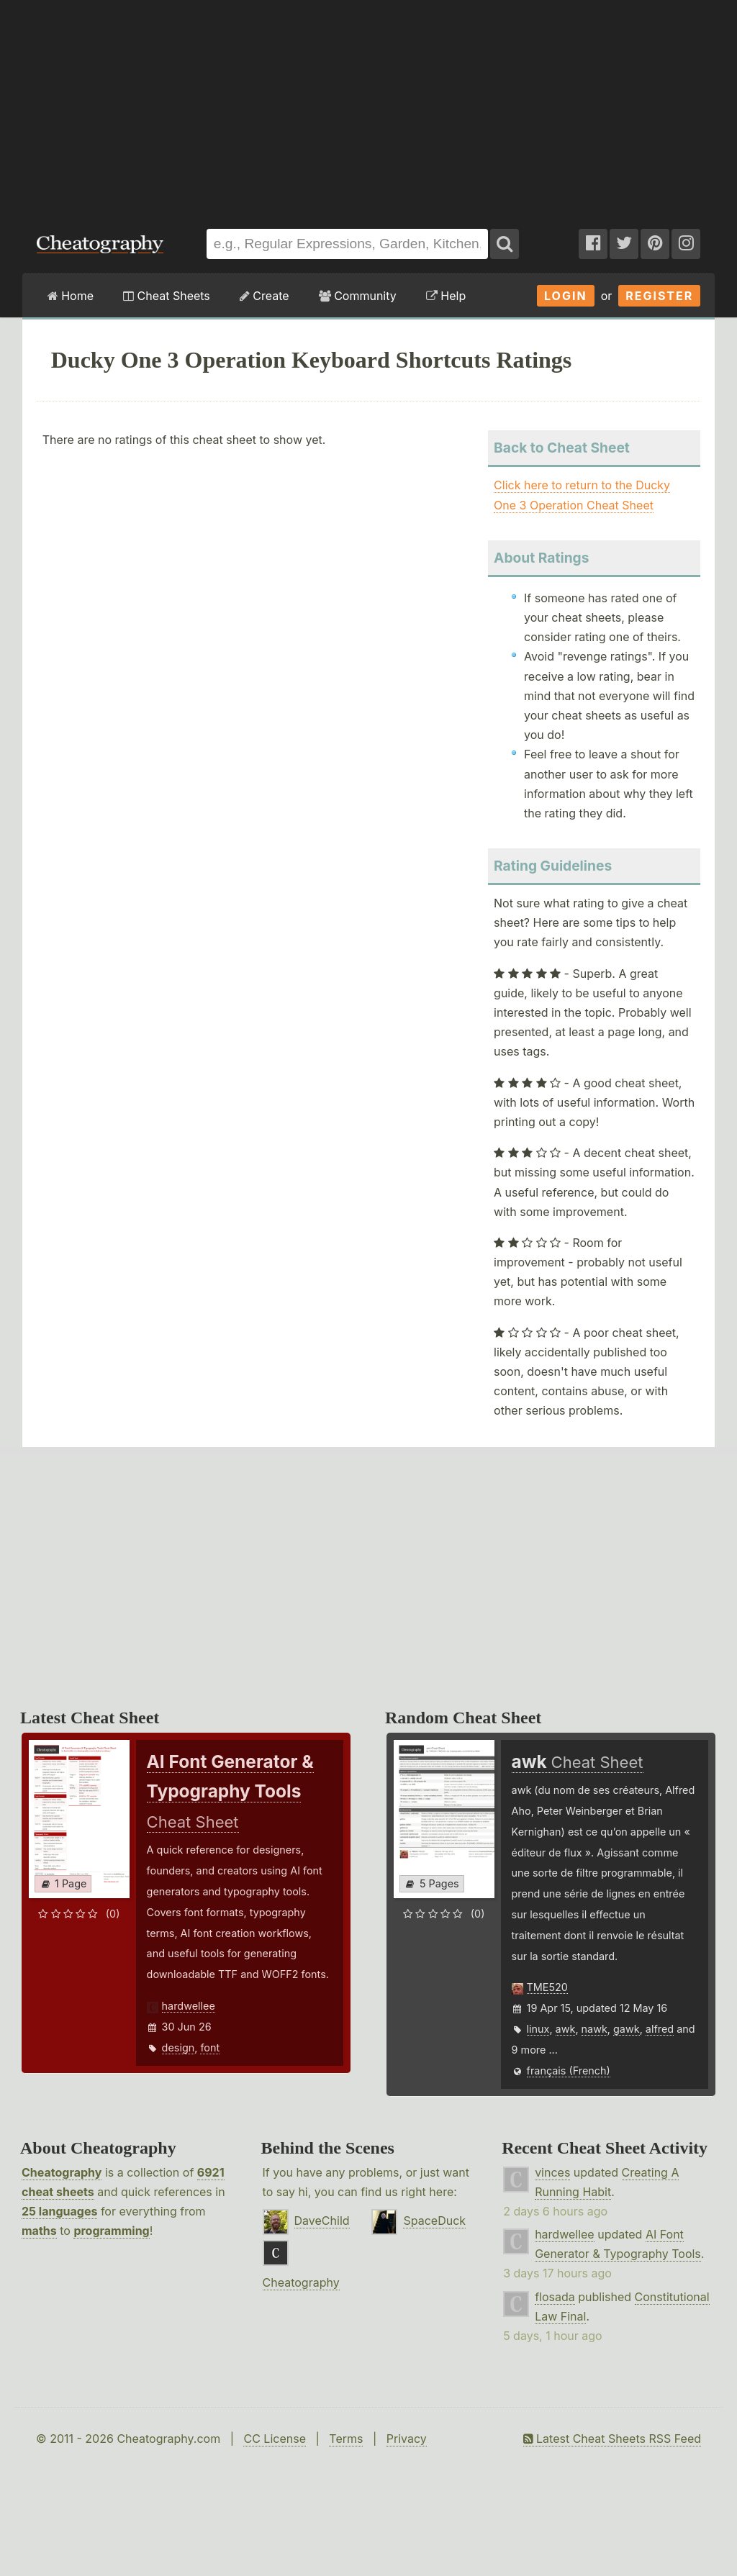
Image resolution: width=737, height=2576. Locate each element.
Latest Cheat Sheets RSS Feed (612, 2438)
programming (111, 2230)
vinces (552, 2172)
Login (565, 296)
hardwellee (188, 2006)
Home (71, 296)
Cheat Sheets (166, 296)
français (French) (568, 2070)
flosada (555, 2297)
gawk (626, 2029)
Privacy (406, 2438)
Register (659, 296)
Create (264, 296)
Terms (346, 2438)
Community (358, 296)
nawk (594, 2029)
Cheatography (61, 2172)
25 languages (59, 2211)
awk (566, 2029)
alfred (660, 2029)
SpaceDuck (434, 2220)
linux (538, 2029)
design (178, 2047)
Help (446, 296)
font (210, 2047)
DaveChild (322, 2220)
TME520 (547, 1987)
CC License (274, 2438)
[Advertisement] (368, 107)
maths (39, 2230)
